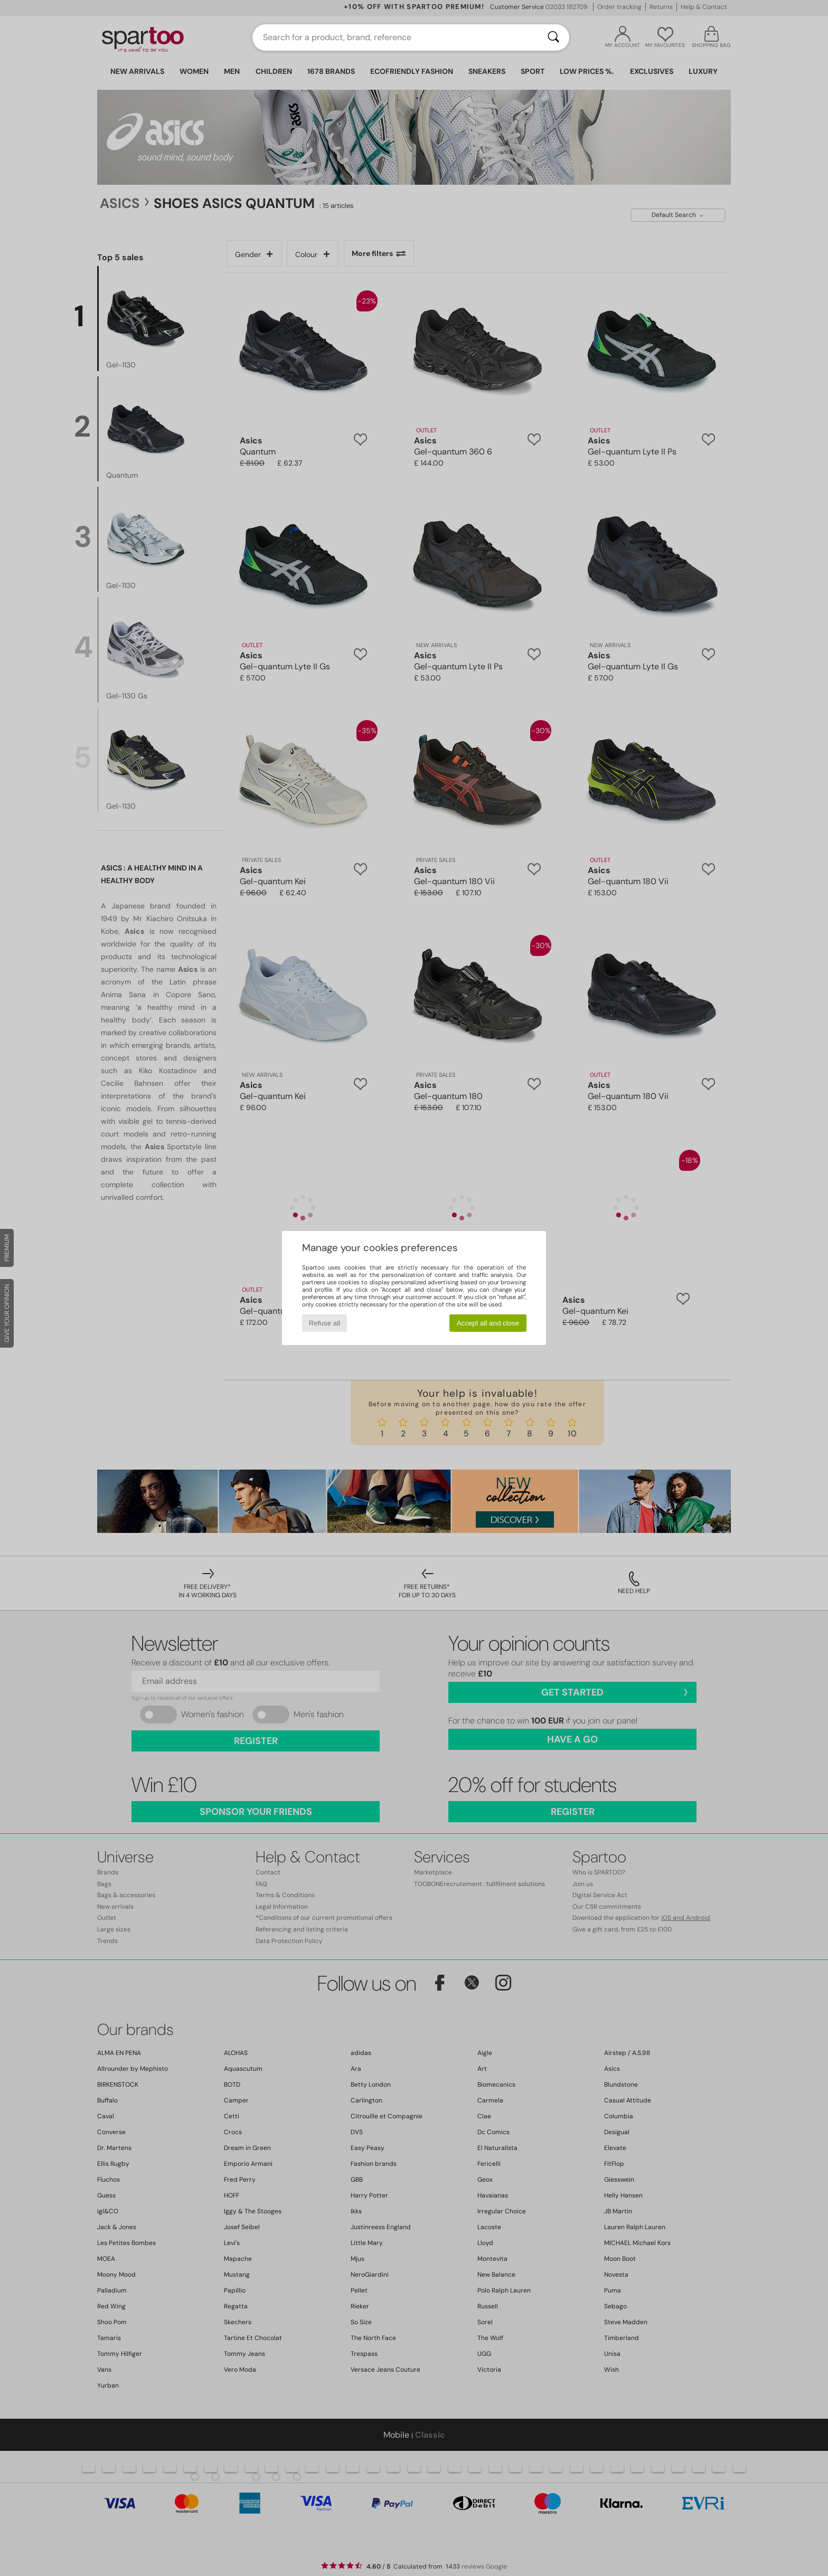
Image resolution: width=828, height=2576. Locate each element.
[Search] (553, 37)
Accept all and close (488, 1323)
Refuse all (324, 1323)
